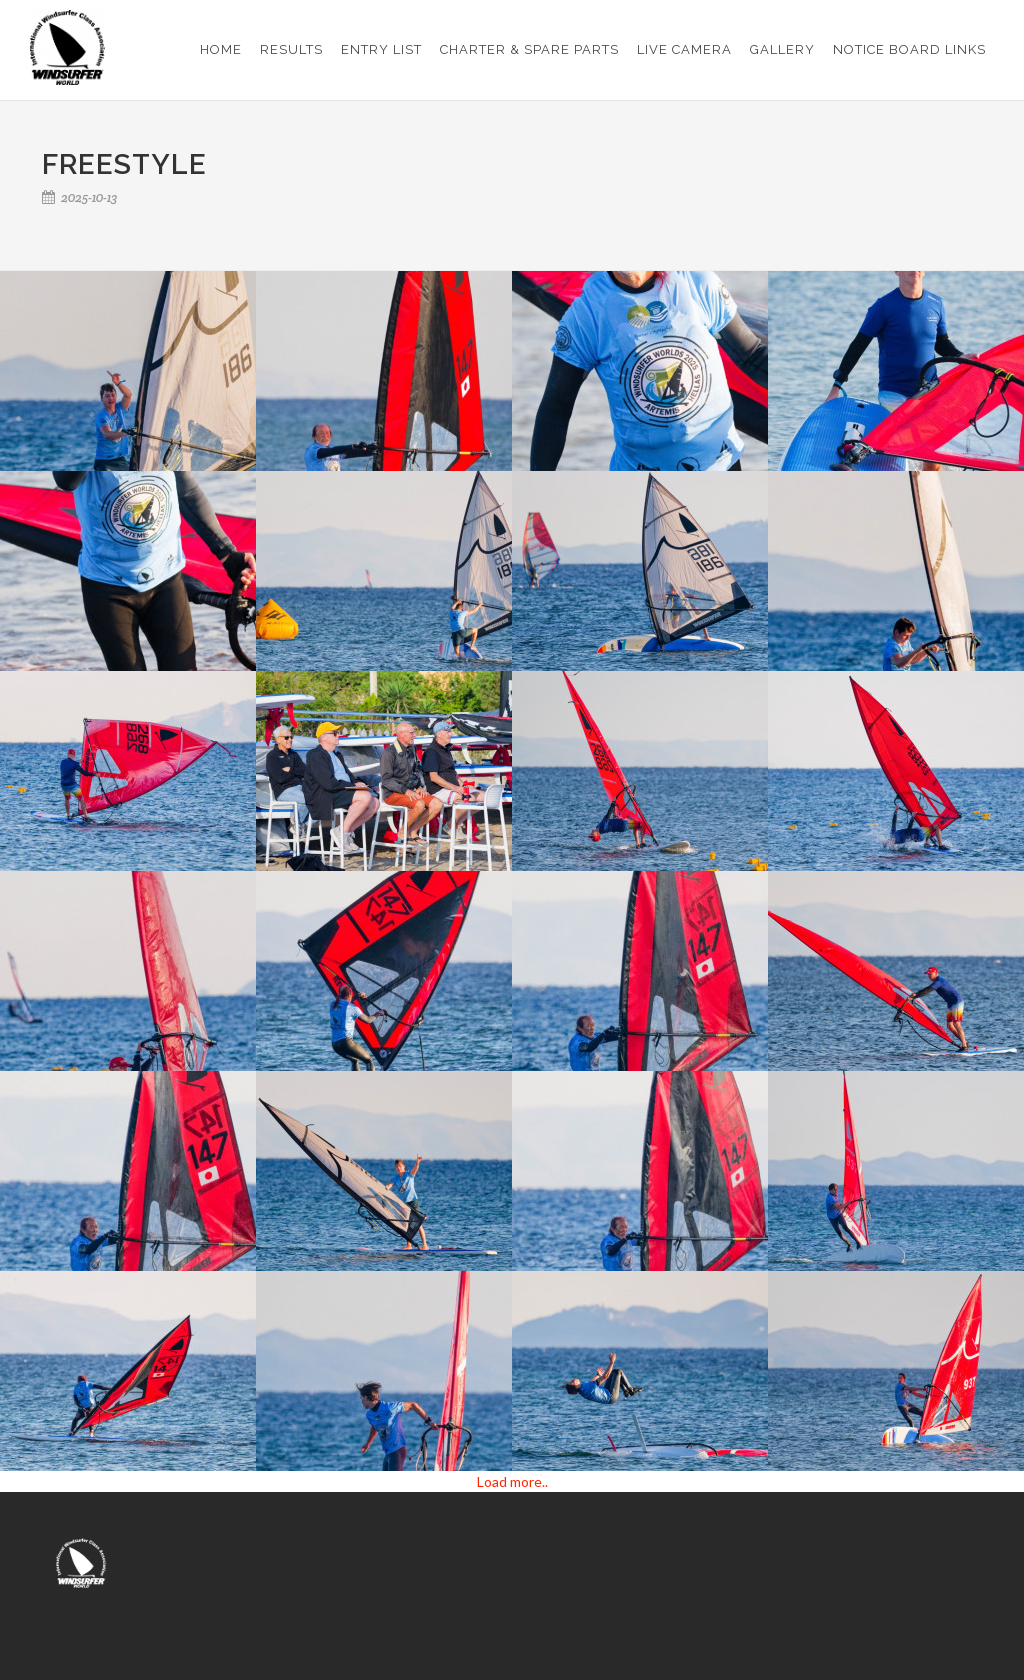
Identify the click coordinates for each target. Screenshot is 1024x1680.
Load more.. (512, 1481)
